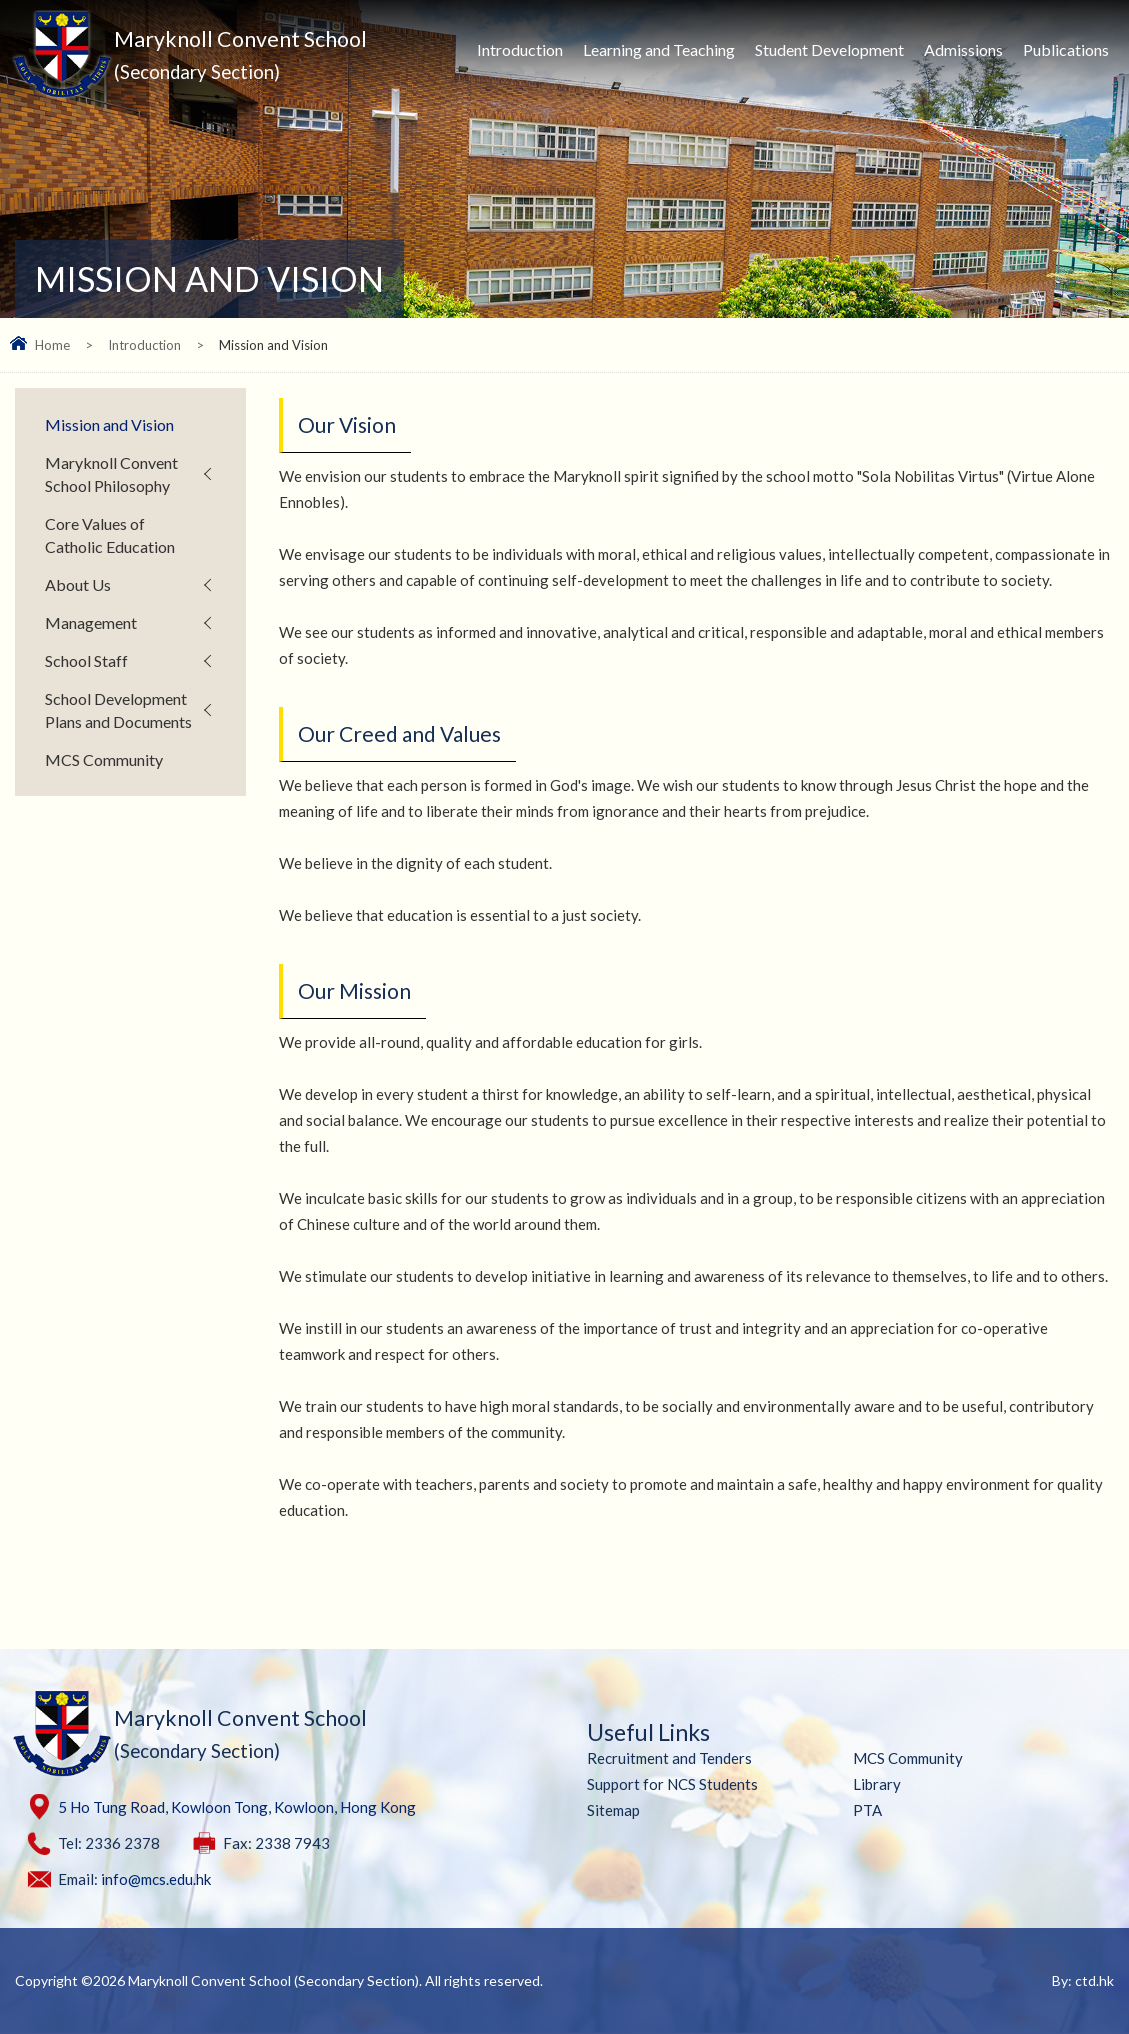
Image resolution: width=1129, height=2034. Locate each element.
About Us (78, 584)
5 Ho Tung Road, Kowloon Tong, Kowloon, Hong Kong (237, 1807)
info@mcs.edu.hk (156, 1879)
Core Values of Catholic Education (110, 535)
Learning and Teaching (659, 49)
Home (52, 345)
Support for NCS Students (672, 1784)
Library (877, 1784)
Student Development (829, 49)
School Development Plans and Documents (118, 710)
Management (91, 622)
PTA (867, 1810)
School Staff (86, 660)
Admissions (963, 49)
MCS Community (104, 759)
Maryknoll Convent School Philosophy (111, 474)
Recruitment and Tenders (669, 1758)
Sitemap (613, 1810)
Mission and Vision (109, 424)
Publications (1066, 49)
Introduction (520, 49)
